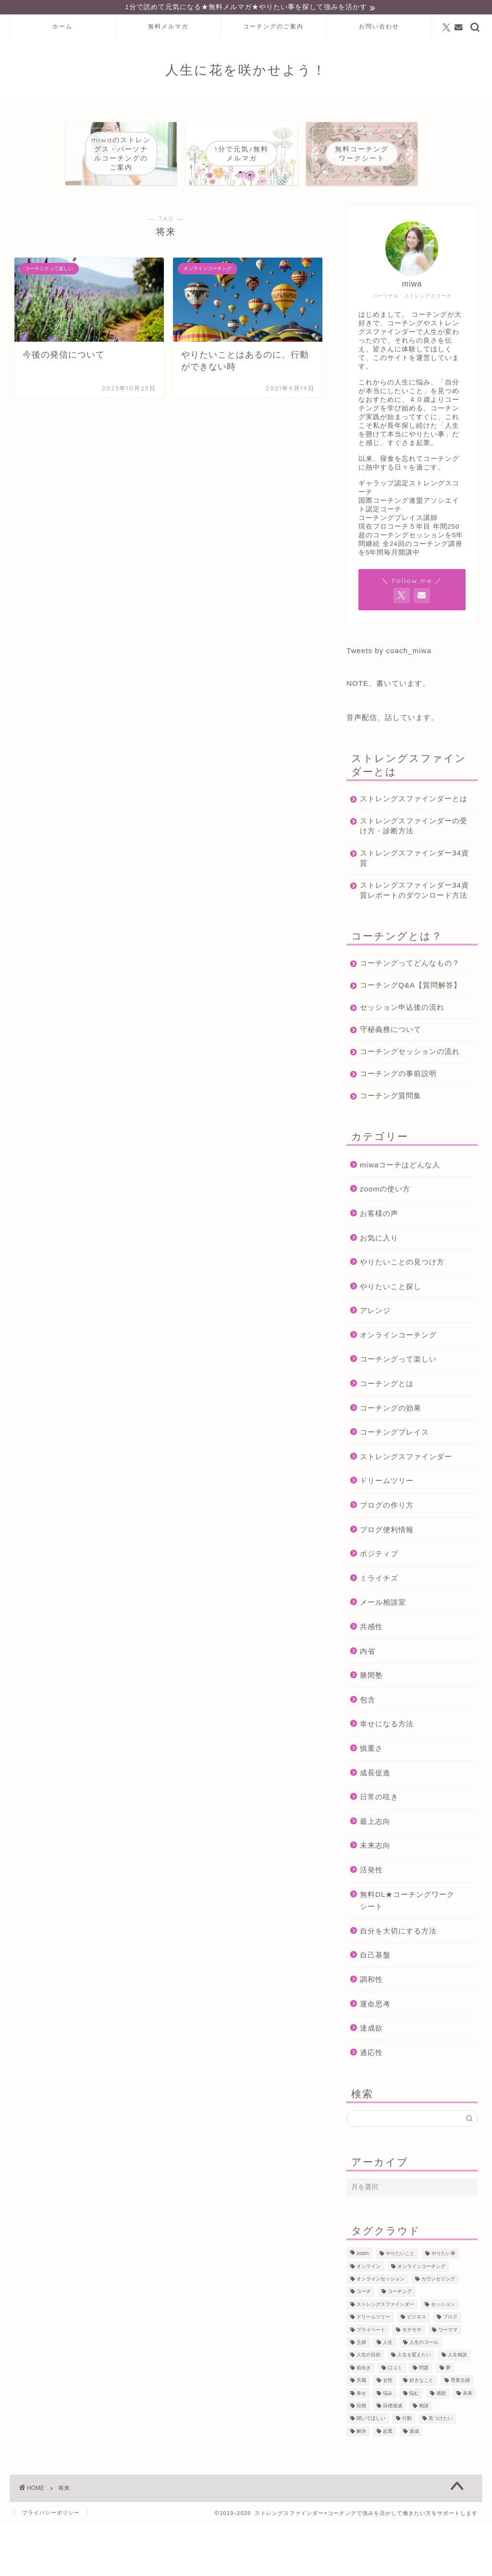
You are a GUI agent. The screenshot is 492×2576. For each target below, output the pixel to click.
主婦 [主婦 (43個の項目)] (361, 2394)
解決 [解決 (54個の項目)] (361, 2483)
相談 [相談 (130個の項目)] (424, 2457)
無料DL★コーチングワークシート (407, 1952)
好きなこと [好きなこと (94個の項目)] (421, 2432)
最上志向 (375, 1873)
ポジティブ (379, 1605)
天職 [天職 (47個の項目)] (361, 2432)
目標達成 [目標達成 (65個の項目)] (392, 2457)
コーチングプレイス (394, 1484)
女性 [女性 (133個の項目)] (388, 2432)
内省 (367, 1702)
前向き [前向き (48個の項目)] (364, 2419)
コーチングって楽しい (398, 1411)
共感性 (371, 1678)
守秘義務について (390, 1071)
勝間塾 (371, 1727)
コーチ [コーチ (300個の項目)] (364, 2343)
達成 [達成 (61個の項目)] (414, 2483)
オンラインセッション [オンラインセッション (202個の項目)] (381, 2330)
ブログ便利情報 (387, 1581)
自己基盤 (375, 2007)
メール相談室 (383, 1654)
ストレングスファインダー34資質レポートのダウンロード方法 (407, 906)
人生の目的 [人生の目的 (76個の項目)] (369, 2407)
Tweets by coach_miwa (388, 652)
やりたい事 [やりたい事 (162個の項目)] (443, 2305)
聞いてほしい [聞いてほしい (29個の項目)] (371, 2470)
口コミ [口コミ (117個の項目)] (395, 2419)
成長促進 (375, 1824)
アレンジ (375, 1362)
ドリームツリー (387, 1532)
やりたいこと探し (390, 1338)
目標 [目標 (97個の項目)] (361, 2457)
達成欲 (371, 2080)
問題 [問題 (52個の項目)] (424, 2419)
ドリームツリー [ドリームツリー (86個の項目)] (373, 2368)
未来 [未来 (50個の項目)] (467, 2445)
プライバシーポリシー (51, 2564)
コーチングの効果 (390, 1460)
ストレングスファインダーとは (406, 805)
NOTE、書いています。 (388, 685)
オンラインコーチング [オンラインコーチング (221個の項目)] (421, 2318)
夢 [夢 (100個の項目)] (448, 2419)
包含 (367, 1751)
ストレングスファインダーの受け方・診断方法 (406, 837)
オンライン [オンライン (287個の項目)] (369, 2318)
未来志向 (375, 1897)
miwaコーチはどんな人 (400, 1217)
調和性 (371, 2031)
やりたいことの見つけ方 (402, 1314)
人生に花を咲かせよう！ (246, 71)
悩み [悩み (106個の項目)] (388, 2445)
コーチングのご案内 (273, 27)
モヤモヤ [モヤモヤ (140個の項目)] (411, 2381)
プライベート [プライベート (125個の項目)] (371, 2381)
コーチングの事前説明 (398, 1125)
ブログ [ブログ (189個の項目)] (450, 2368)
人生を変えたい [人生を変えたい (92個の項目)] (414, 2407)
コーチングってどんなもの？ (402, 989)
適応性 (371, 2104)
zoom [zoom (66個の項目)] (363, 2305)
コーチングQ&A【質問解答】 (403, 1022)
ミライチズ (379, 1630)
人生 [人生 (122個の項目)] (388, 2394)
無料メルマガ (168, 27)
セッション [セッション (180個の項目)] (443, 2356)
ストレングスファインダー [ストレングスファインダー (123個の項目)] (385, 2356)
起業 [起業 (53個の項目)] (388, 2483)
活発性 (371, 1922)
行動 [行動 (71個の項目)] (407, 2470)
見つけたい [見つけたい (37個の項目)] (441, 2470)
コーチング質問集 (390, 1147)
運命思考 (375, 2055)
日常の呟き (379, 1849)
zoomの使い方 (385, 1241)
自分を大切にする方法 (398, 1983)
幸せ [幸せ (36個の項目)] (361, 2445)
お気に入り (379, 1289)
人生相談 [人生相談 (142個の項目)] (457, 2407)
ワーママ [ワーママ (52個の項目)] (447, 2381)
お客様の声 (379, 1265)
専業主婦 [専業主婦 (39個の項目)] (460, 2432)
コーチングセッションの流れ (406, 1098)
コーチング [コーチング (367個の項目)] (400, 2343)
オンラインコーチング (398, 1387)
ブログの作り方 (387, 1557)
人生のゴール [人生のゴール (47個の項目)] (423, 2394)
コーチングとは (387, 1435)
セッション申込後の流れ (402, 1049)
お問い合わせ (379, 27)
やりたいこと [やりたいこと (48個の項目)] (400, 2305)
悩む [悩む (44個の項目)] (414, 2445)
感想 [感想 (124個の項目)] (441, 2445)
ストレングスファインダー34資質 (406, 869)
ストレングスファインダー (406, 1508)
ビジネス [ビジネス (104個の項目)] (416, 2368)
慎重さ (371, 1800)
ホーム (62, 27)
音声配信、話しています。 (392, 719)
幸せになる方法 (387, 1775)
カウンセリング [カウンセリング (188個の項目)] (438, 2330)
